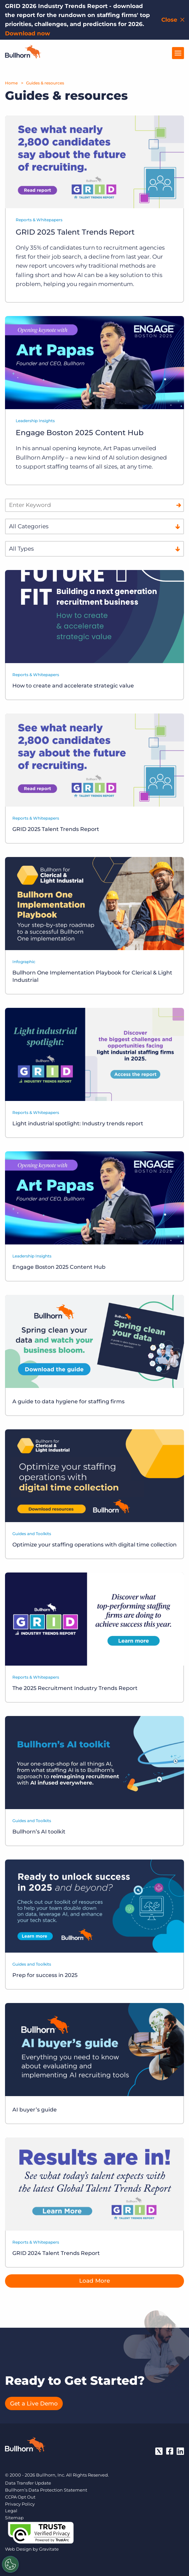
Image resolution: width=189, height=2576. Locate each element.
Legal (11, 2510)
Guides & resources (45, 82)
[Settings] (10, 2564)
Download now (27, 33)
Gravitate (49, 2549)
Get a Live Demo (34, 2403)
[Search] (178, 505)
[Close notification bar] (173, 19)
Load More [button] (94, 2280)
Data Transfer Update (28, 2483)
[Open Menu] (178, 53)
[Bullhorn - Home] (25, 2446)
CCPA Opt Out (20, 2497)
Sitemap (14, 2517)
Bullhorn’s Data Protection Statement (46, 2490)
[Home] (23, 56)
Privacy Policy (20, 2504)
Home (11, 82)
